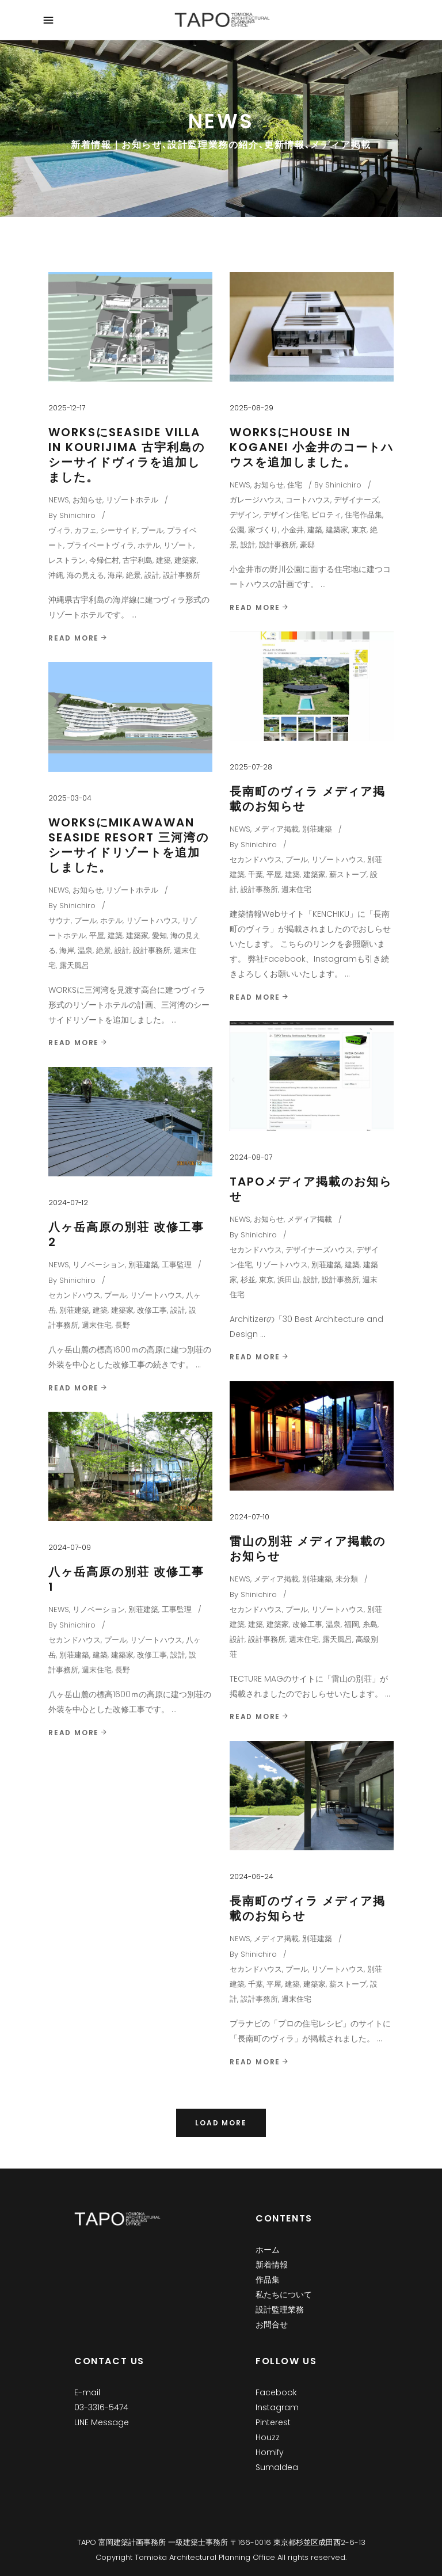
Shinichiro (77, 515)
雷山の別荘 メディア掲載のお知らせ (308, 1548)
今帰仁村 (104, 560)
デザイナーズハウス (319, 1249)
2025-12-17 (66, 408)
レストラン (67, 560)
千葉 (255, 874)
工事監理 (177, 1264)
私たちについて (284, 2294)
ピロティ (326, 514)
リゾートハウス (337, 859)
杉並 (248, 1279)
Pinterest (273, 2422)
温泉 (85, 950)
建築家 (185, 560)
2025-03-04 (70, 798)
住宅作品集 (363, 514)
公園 (237, 529)
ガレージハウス (256, 499)
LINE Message (101, 2422)
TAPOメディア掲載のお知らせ (311, 1189)
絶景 (133, 575)
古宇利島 (138, 560)
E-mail (87, 2392)
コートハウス (307, 499)
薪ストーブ (348, 874)
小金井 (292, 529)
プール (152, 530)
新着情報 (272, 2264)
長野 (122, 1325)
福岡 (351, 1624)
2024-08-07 (251, 1157)
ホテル (149, 545)
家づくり (263, 529)
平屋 (273, 874)
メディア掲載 (276, 829)
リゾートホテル (132, 499)
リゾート (178, 545)
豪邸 (307, 544)
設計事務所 (181, 575)
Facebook (276, 2392)
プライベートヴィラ (100, 545)
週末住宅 (296, 889)
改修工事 (152, 1310)
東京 (359, 529)
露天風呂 (74, 965)
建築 (163, 560)
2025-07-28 (251, 767)
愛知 (159, 935)
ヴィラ (59, 530)
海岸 (115, 575)
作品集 (268, 2279)
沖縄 (55, 575)
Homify (270, 2452)
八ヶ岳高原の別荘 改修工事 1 (126, 1579)
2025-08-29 (251, 408)
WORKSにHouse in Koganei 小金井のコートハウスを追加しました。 (312, 447)
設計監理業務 (280, 2309)
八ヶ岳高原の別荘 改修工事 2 (126, 1234)
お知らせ (87, 499)
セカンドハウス (256, 859)
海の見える (85, 575)
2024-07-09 (69, 1547)
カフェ (85, 530)
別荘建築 (317, 829)
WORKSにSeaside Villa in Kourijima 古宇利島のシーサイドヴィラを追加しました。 (126, 454)
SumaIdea (277, 2467)
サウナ (59, 920)
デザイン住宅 (285, 514)
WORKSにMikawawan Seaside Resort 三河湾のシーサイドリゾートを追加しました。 (128, 844)
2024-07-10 (249, 1517)
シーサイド (119, 530)
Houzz (268, 2437)
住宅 (294, 484)
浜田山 (288, 1279)
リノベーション (99, 1264)
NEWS (58, 499)
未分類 (347, 1578)
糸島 (370, 1624)
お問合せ (272, 2324)
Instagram (277, 2407)
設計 (151, 575)
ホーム (268, 2249)
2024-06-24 (251, 1876)
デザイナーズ (356, 499)
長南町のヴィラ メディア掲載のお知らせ (308, 798)
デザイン (245, 514)
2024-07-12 (68, 1202)
